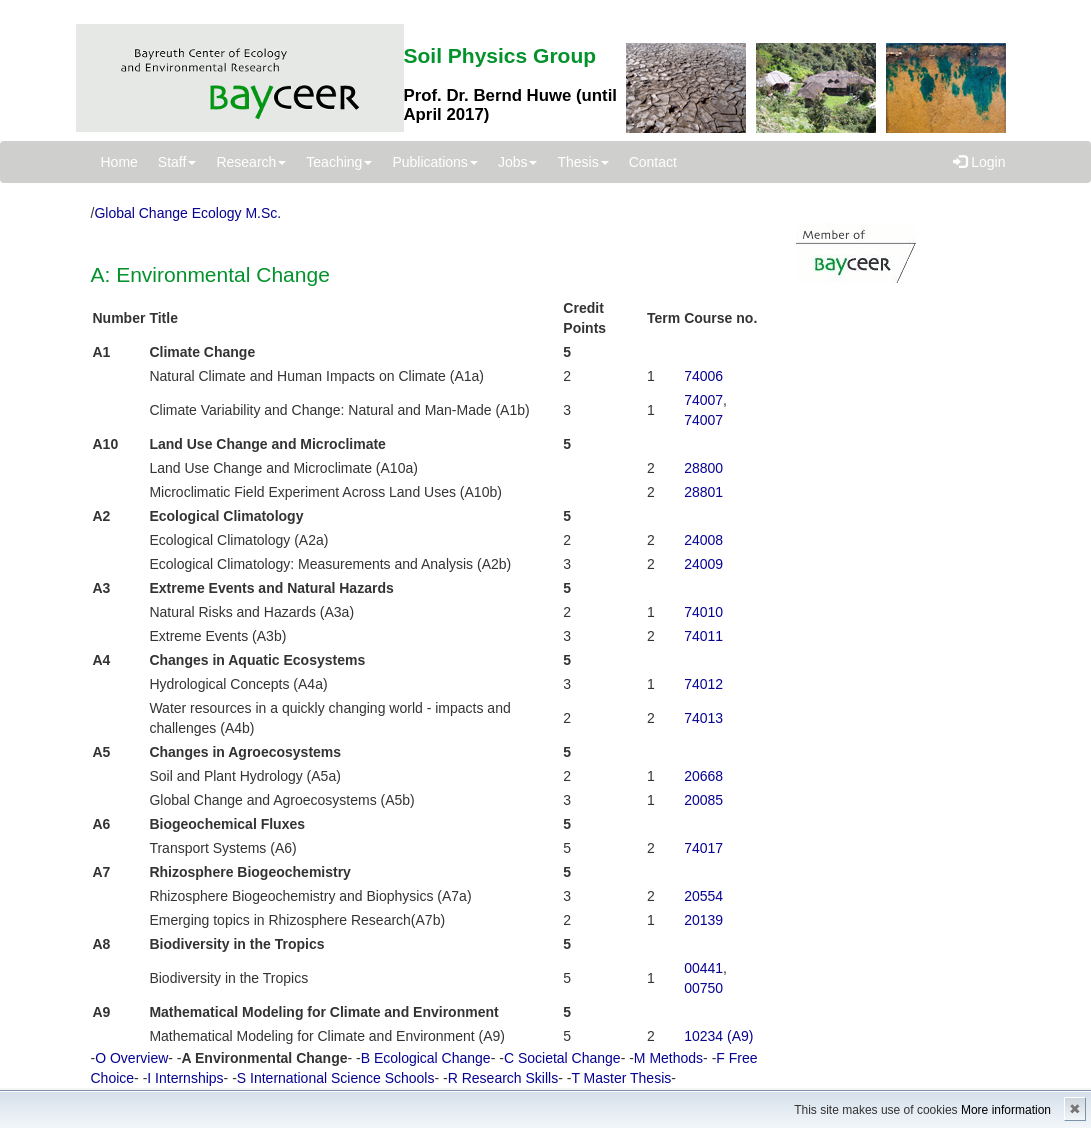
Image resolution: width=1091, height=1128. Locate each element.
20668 (703, 776)
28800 (703, 468)
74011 (703, 636)
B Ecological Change (426, 1058)
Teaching (339, 162)
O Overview (131, 1058)
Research (251, 162)
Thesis (582, 162)
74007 (703, 400)
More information (1006, 1110)
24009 (703, 564)
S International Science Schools (336, 1078)
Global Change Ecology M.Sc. (187, 213)
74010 (703, 612)
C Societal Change (562, 1058)
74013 (703, 718)
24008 (703, 540)
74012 (703, 684)
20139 (703, 920)
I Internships (185, 1078)
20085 (703, 800)
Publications (435, 162)
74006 (703, 376)
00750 (703, 988)
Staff (177, 162)
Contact (653, 162)
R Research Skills (503, 1078)
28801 (703, 492)
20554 (703, 896)
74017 (703, 848)
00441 (703, 968)
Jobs (518, 162)
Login (979, 162)
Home (119, 162)
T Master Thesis (621, 1078)
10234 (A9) (718, 1036)
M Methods (668, 1058)
